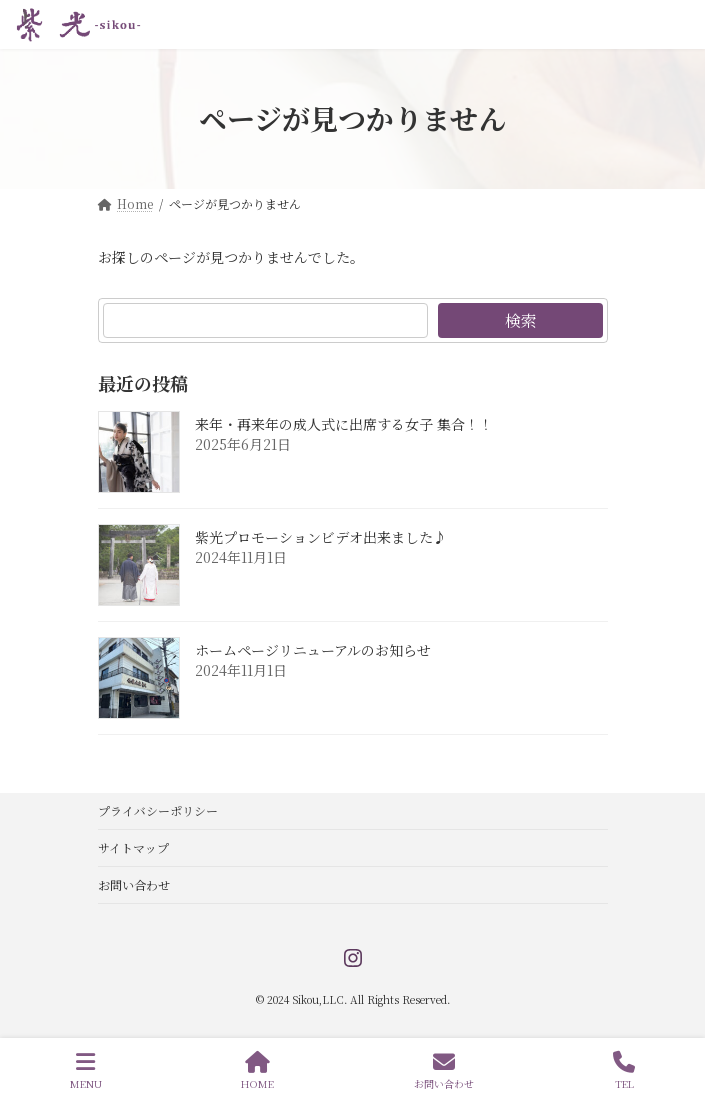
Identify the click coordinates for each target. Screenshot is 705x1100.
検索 (520, 320)
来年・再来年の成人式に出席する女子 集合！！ (344, 424)
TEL (624, 1070)
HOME (257, 1070)
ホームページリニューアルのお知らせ (313, 650)
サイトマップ (133, 847)
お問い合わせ (134, 884)
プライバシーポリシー (158, 810)
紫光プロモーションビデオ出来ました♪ (321, 537)
